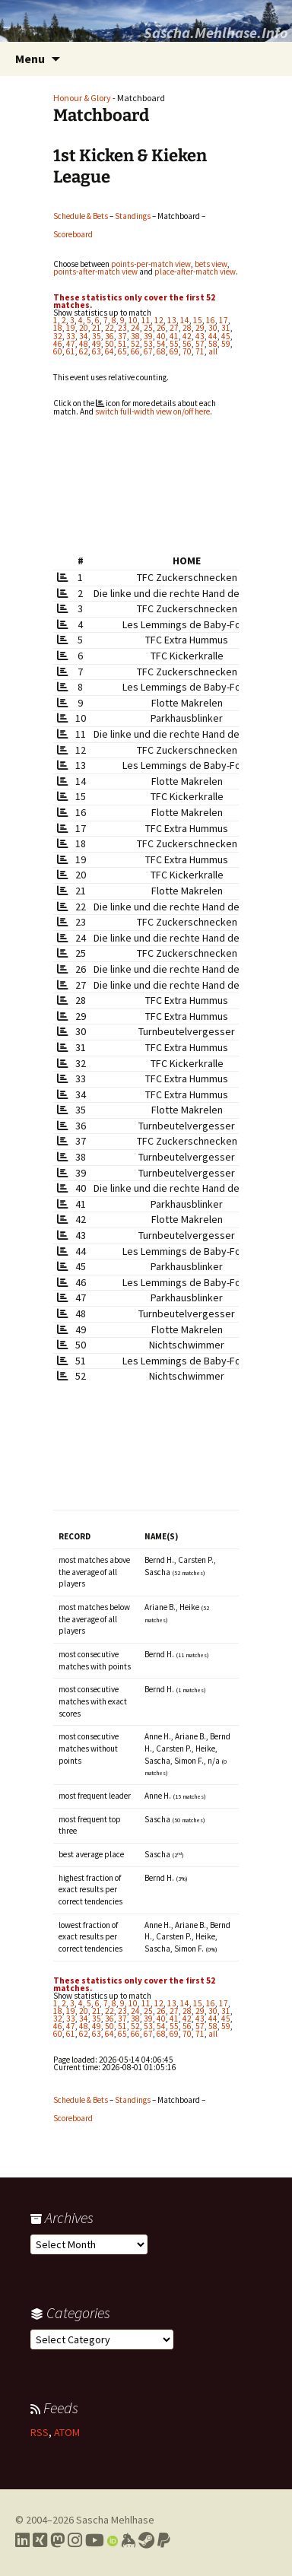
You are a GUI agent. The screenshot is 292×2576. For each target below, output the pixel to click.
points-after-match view (95, 271)
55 (174, 343)
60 (57, 351)
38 (135, 336)
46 (57, 343)
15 (197, 320)
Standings (133, 216)
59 (225, 343)
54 (161, 343)
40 (161, 336)
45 (225, 336)
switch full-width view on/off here (152, 411)
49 (96, 343)
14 (184, 320)
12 (158, 320)
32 (57, 336)
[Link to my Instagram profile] (75, 2540)
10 (133, 320)
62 (83, 351)
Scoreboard (73, 234)
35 (96, 336)
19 (70, 327)
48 (83, 343)
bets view (211, 264)
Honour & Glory (82, 97)
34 (83, 336)
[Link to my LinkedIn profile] (22, 2540)
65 (122, 351)
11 (146, 320)
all (212, 351)
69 (174, 351)
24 (135, 327)
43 (200, 336)
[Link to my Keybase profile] (128, 2540)
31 (225, 327)
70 (187, 351)
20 (83, 327)
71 (200, 351)
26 (161, 327)
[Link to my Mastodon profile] (57, 2540)
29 (200, 327)
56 (187, 343)
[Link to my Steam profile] (146, 2540)
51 (122, 343)
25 (148, 327)
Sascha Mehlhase (115, 2520)
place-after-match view (195, 271)
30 (212, 327)
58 (212, 343)
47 (70, 343)
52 (135, 343)
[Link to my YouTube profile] (94, 2540)
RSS (39, 2432)
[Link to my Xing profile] (40, 2540)
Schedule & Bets (80, 216)
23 (122, 327)
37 (122, 336)
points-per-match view (151, 264)
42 (187, 336)
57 (200, 343)
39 (148, 336)
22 (109, 327)
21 (96, 327)
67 (148, 351)
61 (70, 351)
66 (135, 351)
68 (161, 351)
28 (187, 327)
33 (70, 336)
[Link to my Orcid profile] (112, 2540)
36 (109, 336)
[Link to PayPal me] (163, 2540)
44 (212, 336)
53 (148, 343)
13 (171, 320)
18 (57, 327)
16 (210, 320)
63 (96, 351)
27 (174, 327)
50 (109, 343)
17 (223, 320)
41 (174, 336)
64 (109, 351)
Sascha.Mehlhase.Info (216, 32)
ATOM (67, 2432)
